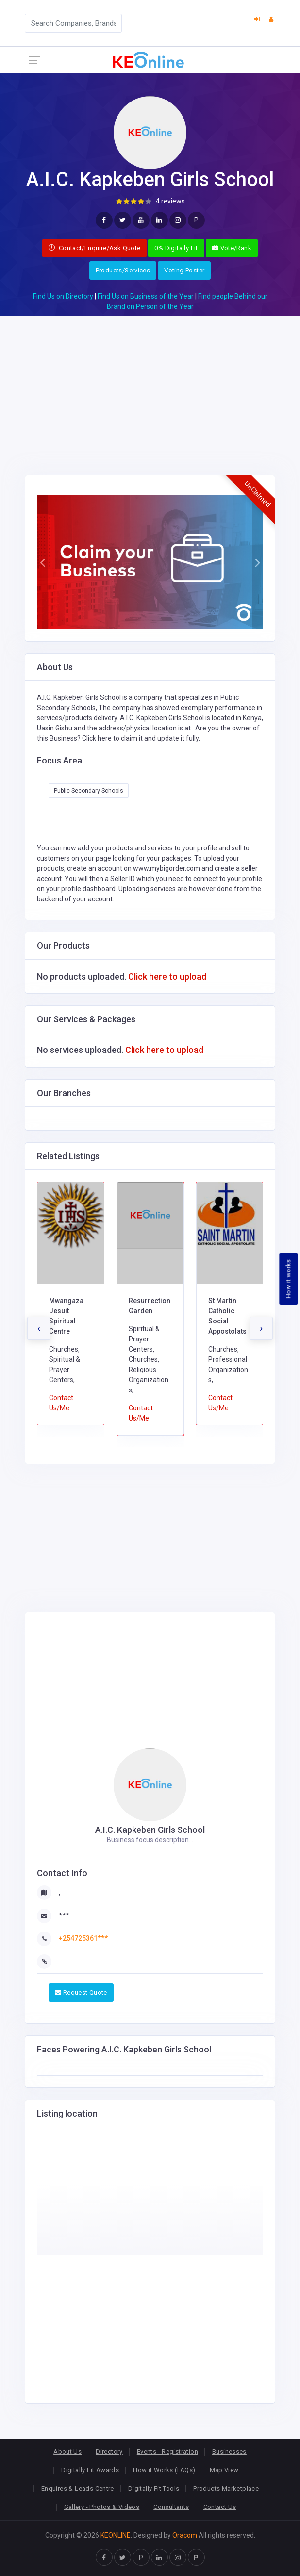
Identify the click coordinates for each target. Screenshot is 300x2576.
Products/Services (123, 270)
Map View (224, 2470)
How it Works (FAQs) (164, 2470)
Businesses (229, 2451)
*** (64, 1915)
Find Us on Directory (63, 296)
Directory (109, 2451)
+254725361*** (83, 1938)
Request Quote (81, 1992)
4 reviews (170, 201)
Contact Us (219, 2506)
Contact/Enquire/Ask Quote (95, 248)
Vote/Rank (231, 248)
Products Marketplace (226, 2488)
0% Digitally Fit (176, 248)
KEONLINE (115, 2535)
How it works (288, 1279)
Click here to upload (167, 976)
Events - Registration (167, 2451)
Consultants (171, 2506)
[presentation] (38, 1328)
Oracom (184, 2535)
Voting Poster (184, 270)
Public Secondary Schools (88, 790)
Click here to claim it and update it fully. (141, 738)
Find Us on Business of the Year (146, 296)
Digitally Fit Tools (153, 2488)
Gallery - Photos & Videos (102, 2506)
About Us (67, 2451)
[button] (42, 562)
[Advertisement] (150, 384)
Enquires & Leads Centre (77, 2488)
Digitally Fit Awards (90, 2470)
